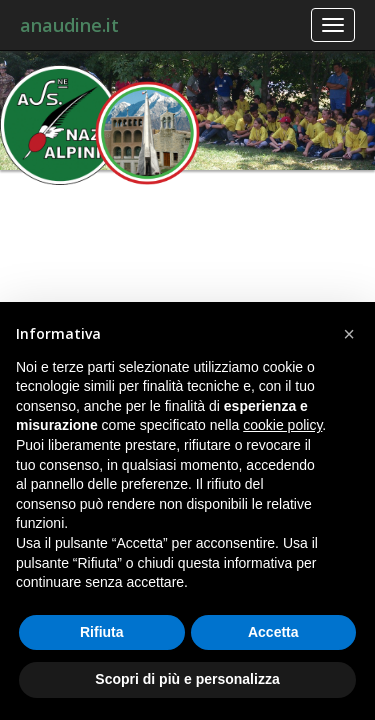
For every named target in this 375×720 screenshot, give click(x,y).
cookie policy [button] (282, 425)
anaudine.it (69, 25)
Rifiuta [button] (102, 632)
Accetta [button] (273, 632)
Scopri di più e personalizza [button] (187, 679)
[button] (349, 334)
